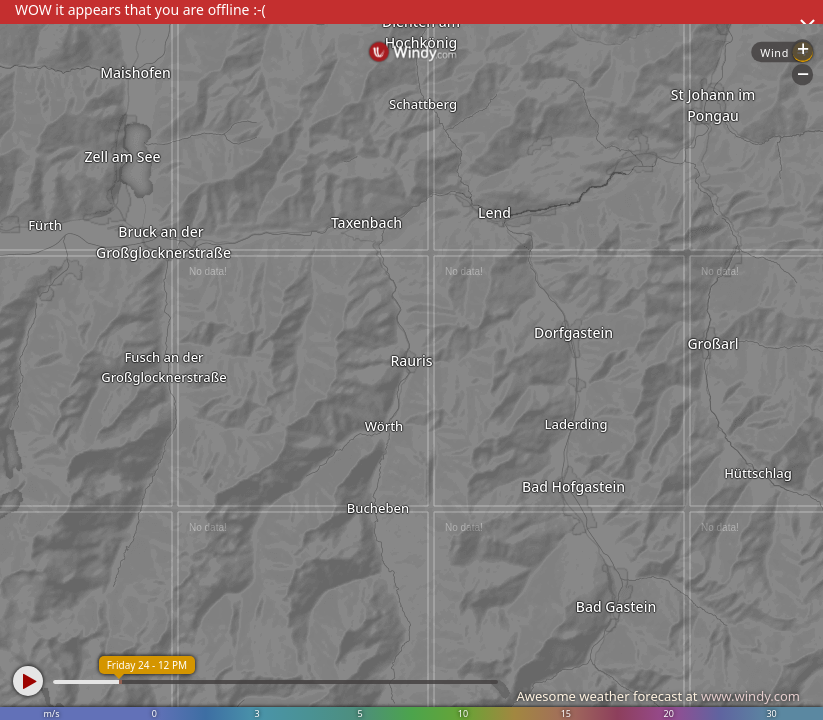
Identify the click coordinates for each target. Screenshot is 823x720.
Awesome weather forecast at (658, 696)
